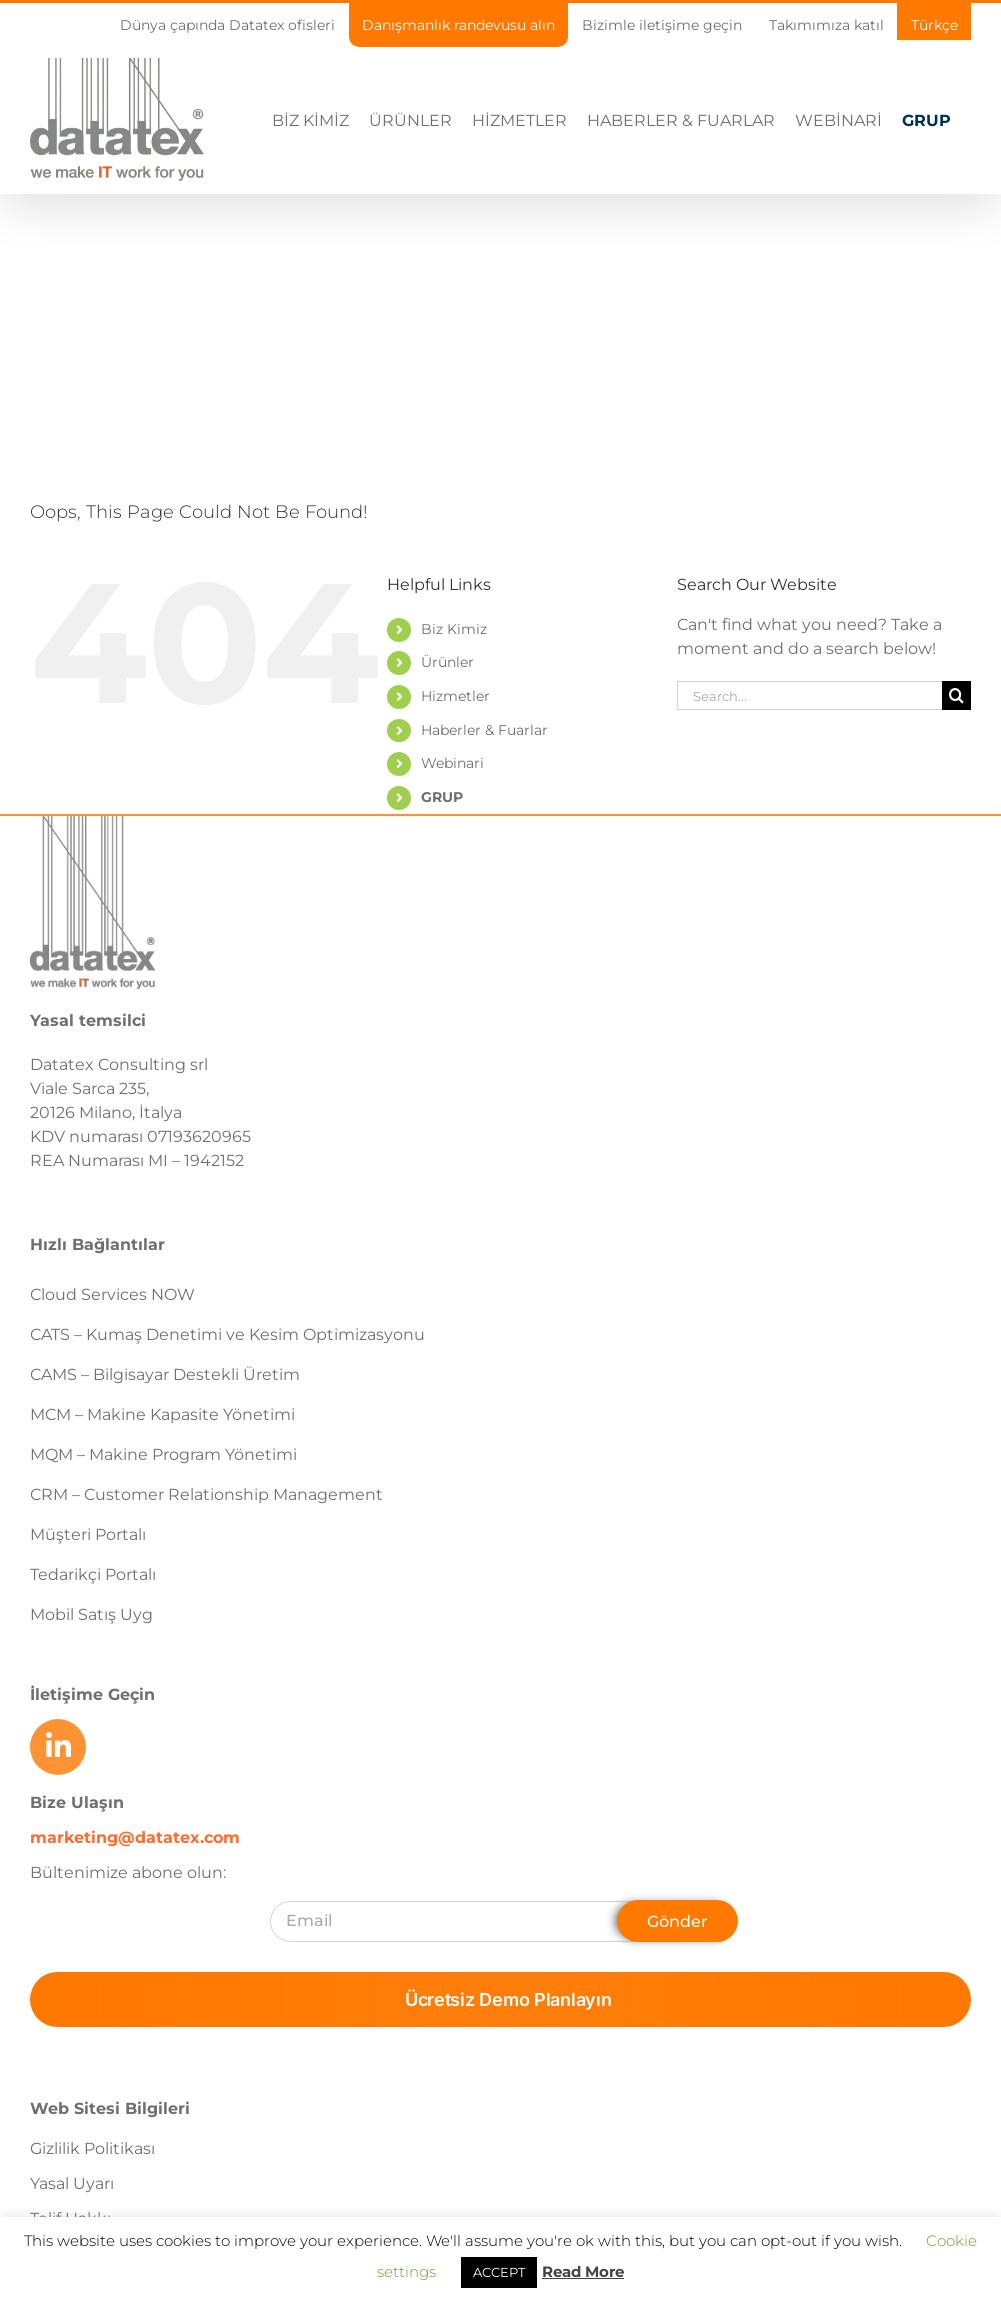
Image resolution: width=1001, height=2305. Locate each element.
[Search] (956, 695)
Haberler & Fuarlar (484, 730)
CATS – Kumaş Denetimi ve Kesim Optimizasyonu (227, 1334)
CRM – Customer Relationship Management (206, 1494)
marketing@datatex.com (135, 1837)
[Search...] (809, 695)
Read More (583, 2271)
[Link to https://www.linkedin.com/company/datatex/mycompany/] (58, 1747)
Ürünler (447, 662)
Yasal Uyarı (72, 2183)
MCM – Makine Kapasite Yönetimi (162, 1414)
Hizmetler (455, 696)
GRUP (442, 797)
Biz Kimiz (454, 629)
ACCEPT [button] (499, 2272)
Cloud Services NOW (112, 1294)
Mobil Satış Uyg (91, 1614)
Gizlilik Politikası (92, 2148)
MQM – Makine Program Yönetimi (163, 1454)
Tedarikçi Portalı (93, 1574)
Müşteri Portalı (88, 1534)
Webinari (452, 763)
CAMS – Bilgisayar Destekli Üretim (165, 1374)
